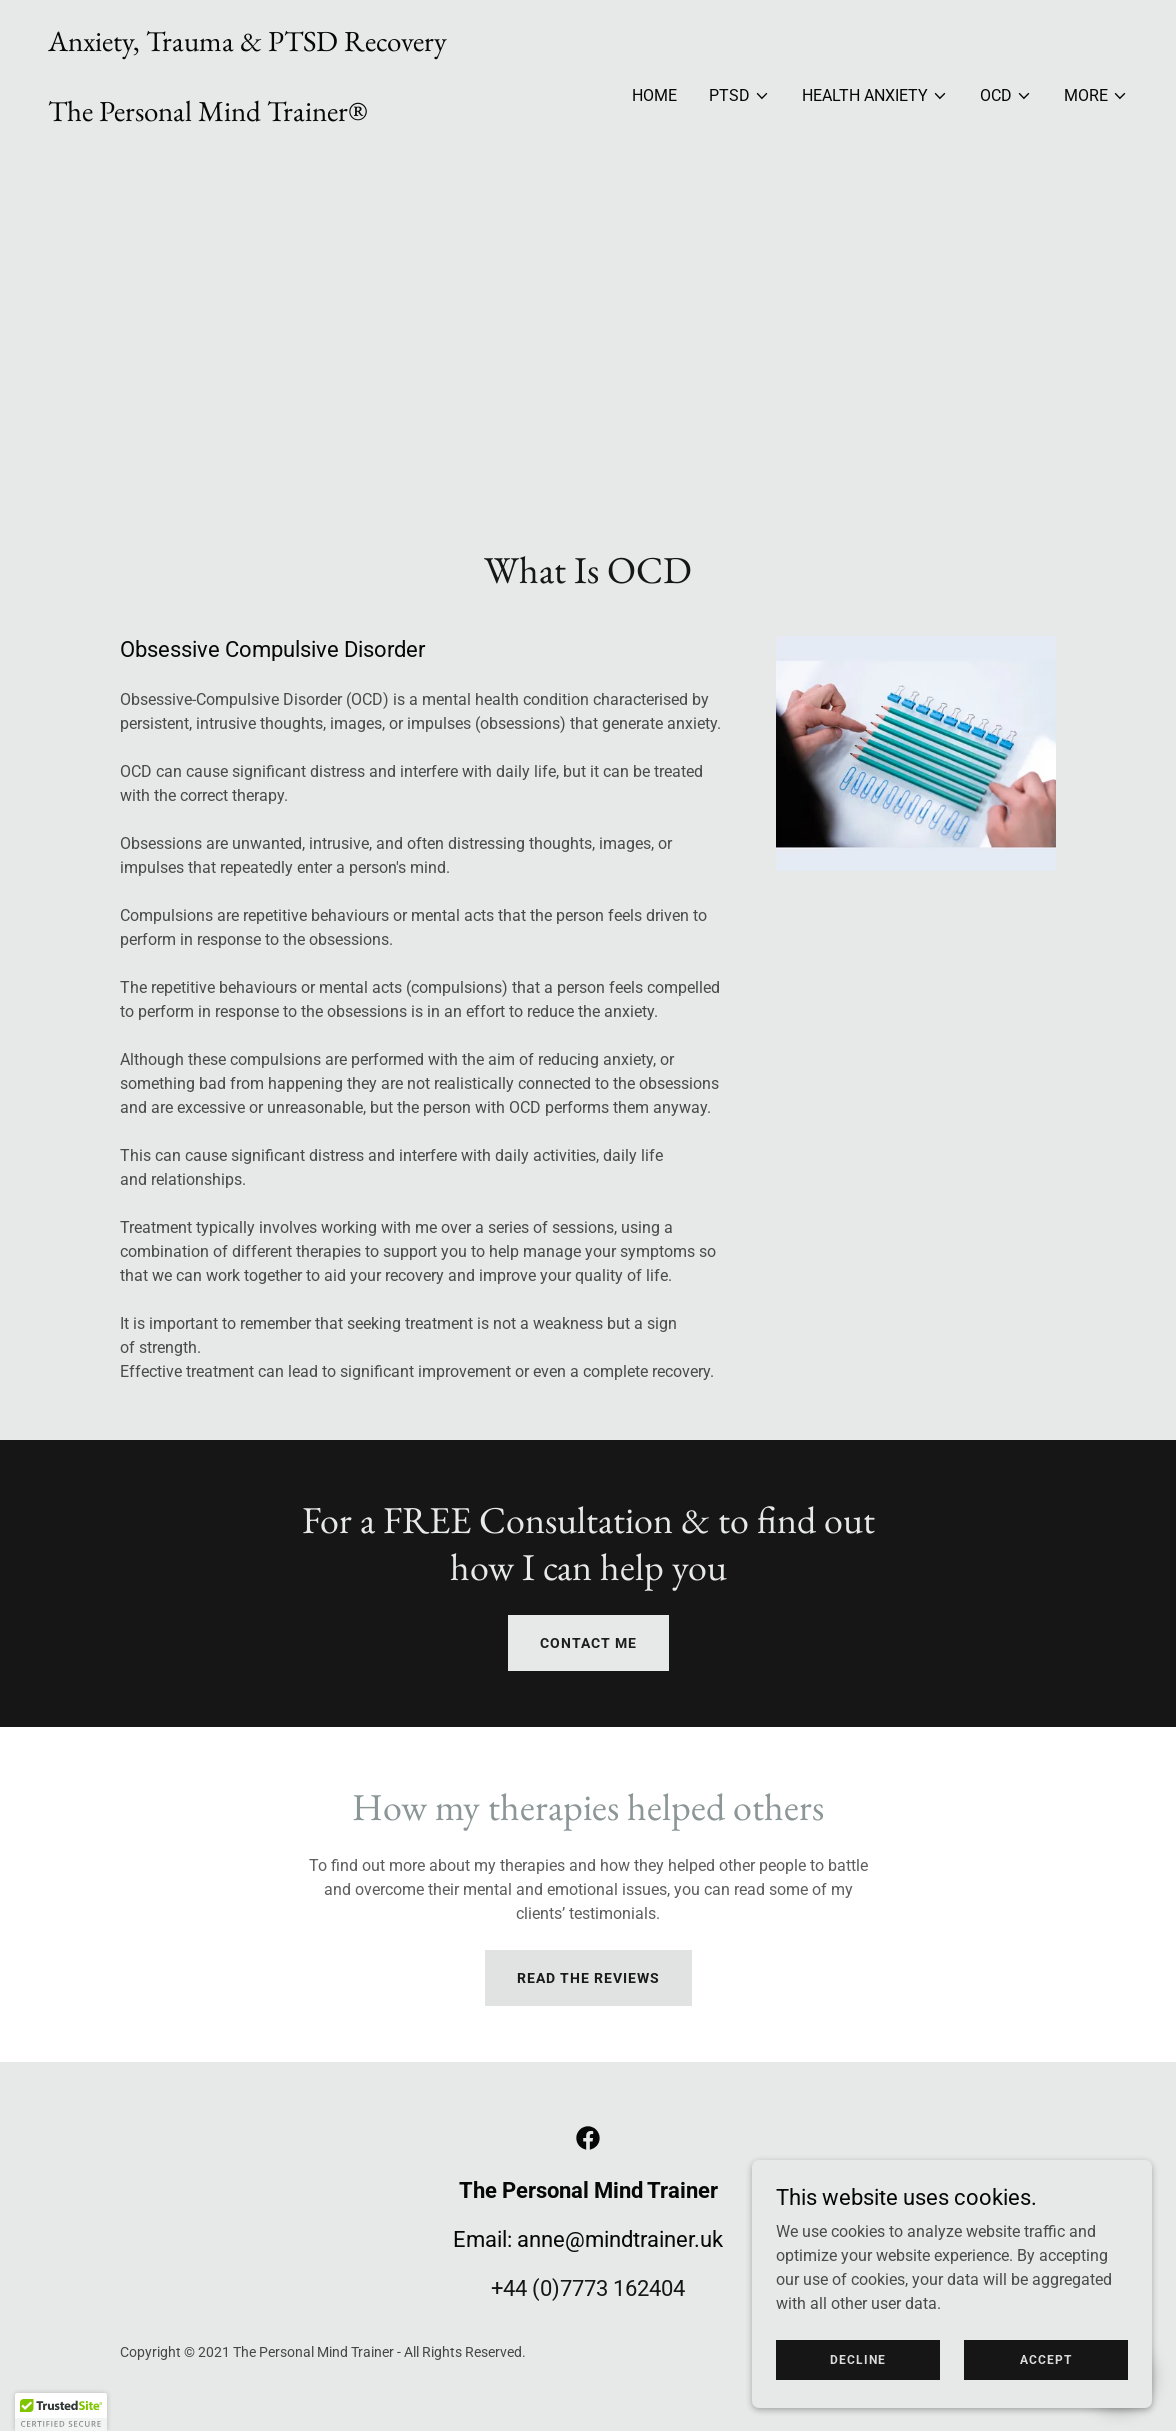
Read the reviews (588, 1978)
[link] (247, 149)
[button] (739, 96)
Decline (858, 2359)
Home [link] (654, 95)
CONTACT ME (588, 1643)
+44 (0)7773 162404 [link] (588, 2288)
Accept (1046, 2359)
